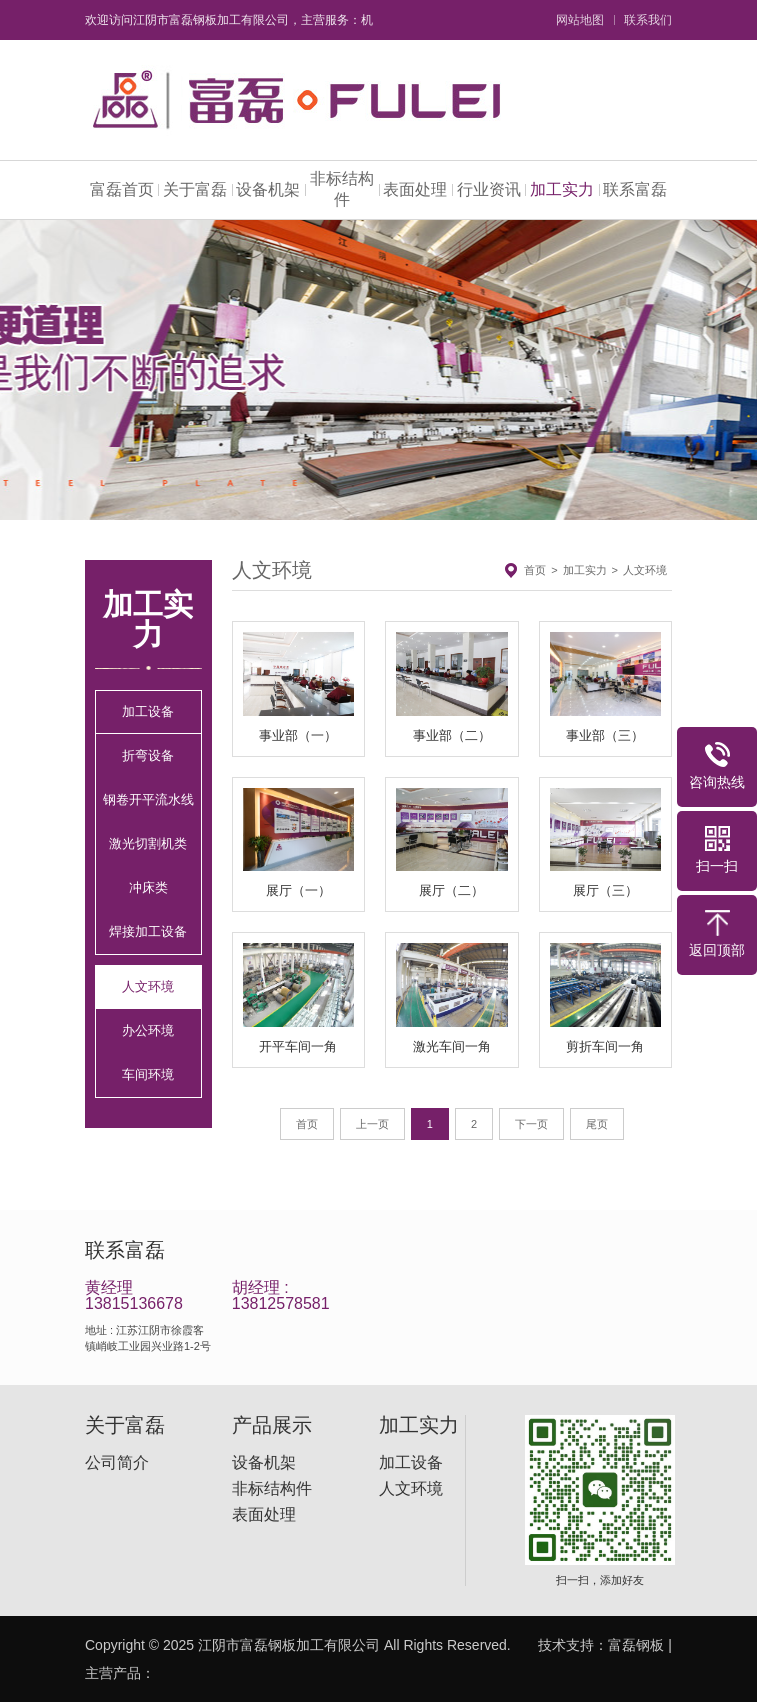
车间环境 (148, 1074)
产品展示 (272, 1425)
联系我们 (648, 20)
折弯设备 (148, 755)
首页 (535, 570)
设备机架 (268, 189)
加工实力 (562, 189)
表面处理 (415, 189)
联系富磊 (635, 189)
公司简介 (117, 1463)
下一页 (531, 1124)
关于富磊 (195, 189)
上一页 (372, 1124)
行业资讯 (489, 189)
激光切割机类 (148, 843)
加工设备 (148, 711)
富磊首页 (122, 189)
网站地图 (580, 20)
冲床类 (148, 887)
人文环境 (148, 986)
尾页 (597, 1124)
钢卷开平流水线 (148, 799)
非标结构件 (342, 189)
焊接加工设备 (148, 931)
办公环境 (148, 1030)
